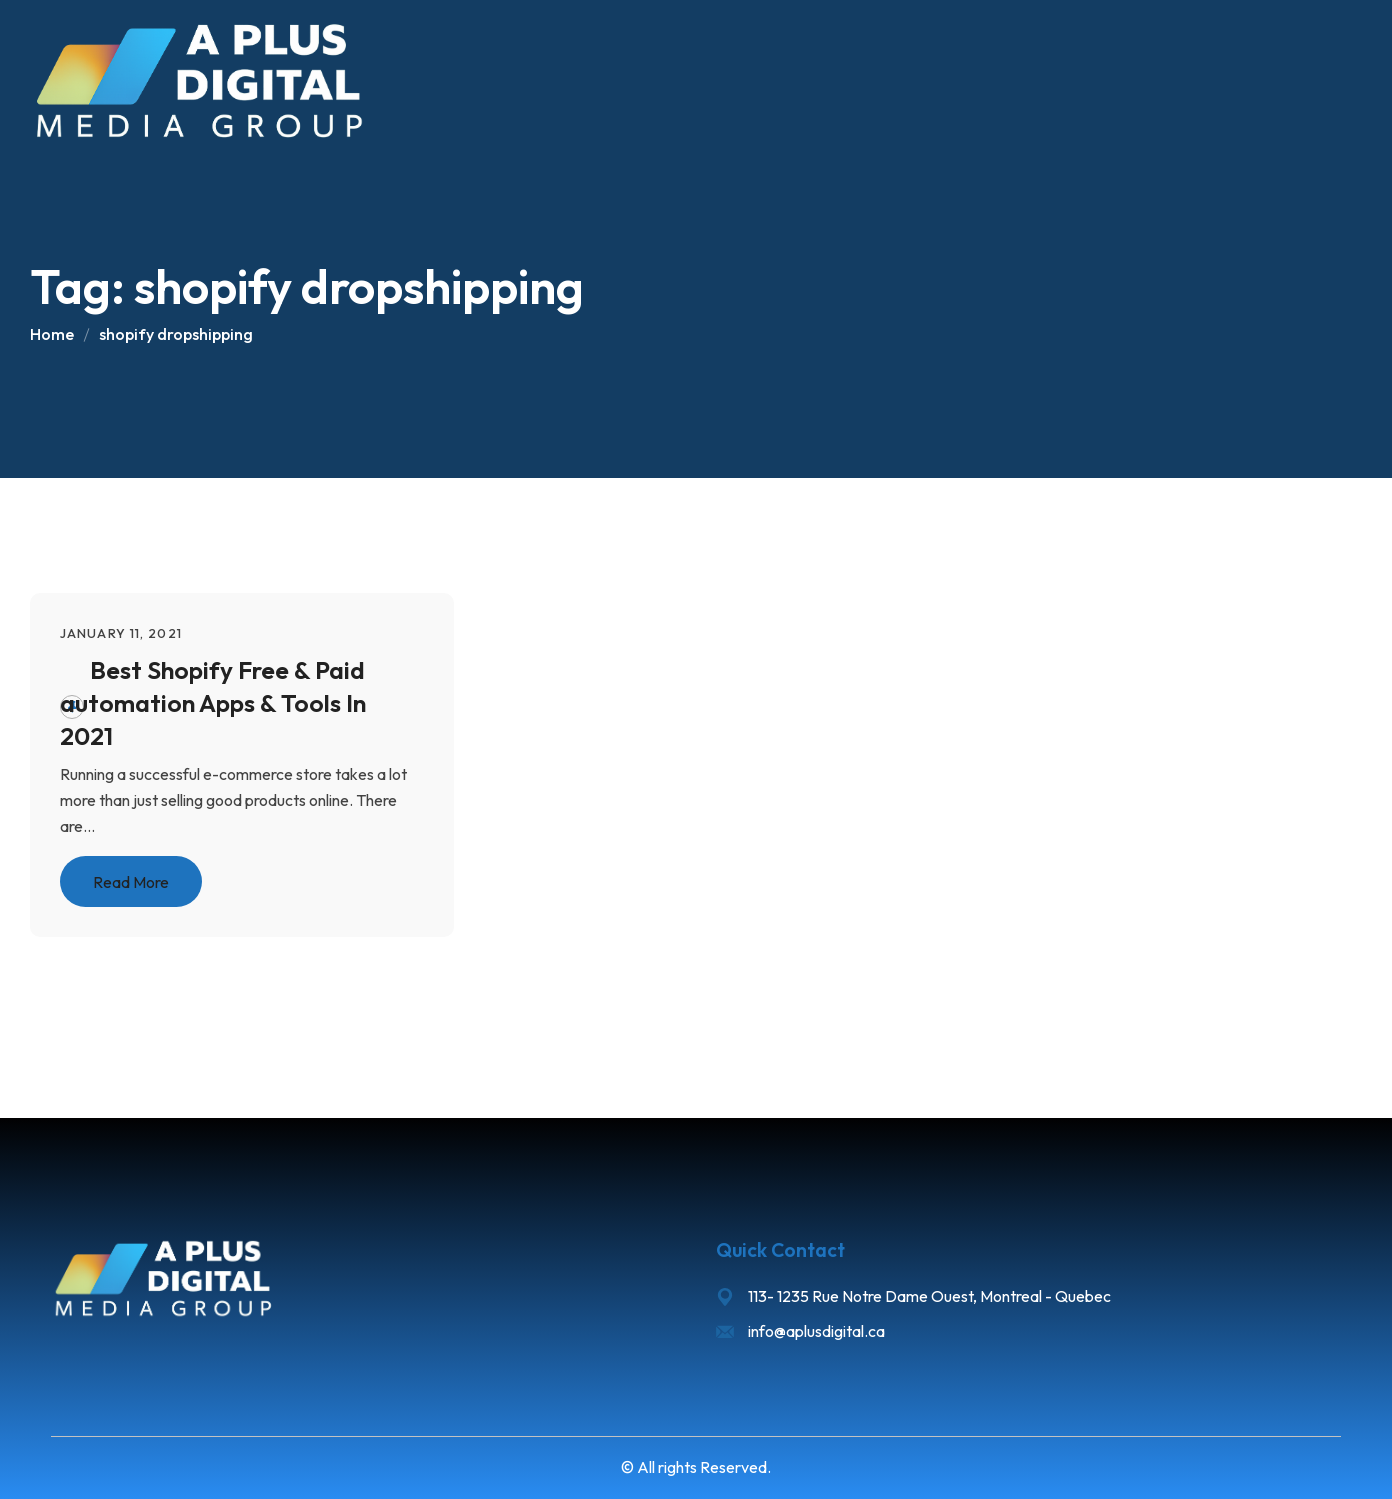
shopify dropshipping (176, 334)
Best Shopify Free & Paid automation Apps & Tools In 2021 (213, 702)
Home (52, 334)
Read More (131, 882)
